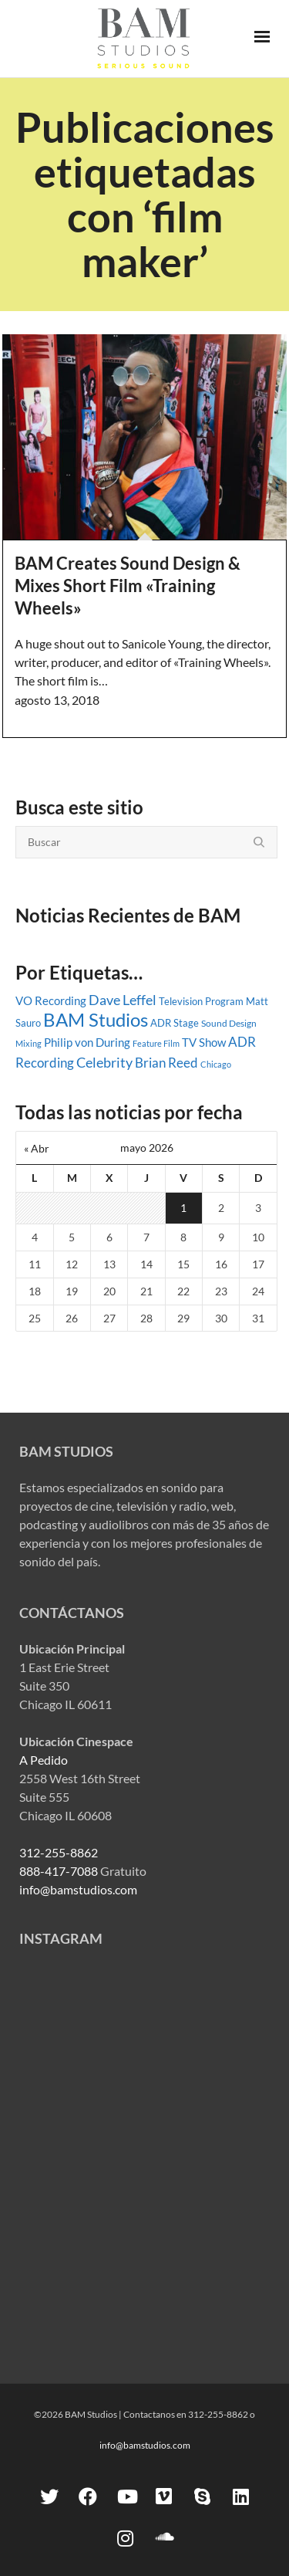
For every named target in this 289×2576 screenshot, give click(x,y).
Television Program (201, 1001)
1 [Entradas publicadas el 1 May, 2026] (183, 1207)
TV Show (204, 1042)
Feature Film (156, 1043)
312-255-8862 (58, 1852)
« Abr (36, 1148)
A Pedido (43, 1759)
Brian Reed (166, 1063)
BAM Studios (95, 1019)
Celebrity (104, 1062)
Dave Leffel (122, 1000)
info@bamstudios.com (78, 1889)
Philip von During (87, 1042)
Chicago (215, 1064)
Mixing (28, 1043)
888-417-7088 (58, 1870)
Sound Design (229, 1023)
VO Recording (50, 1000)
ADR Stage (174, 1023)
